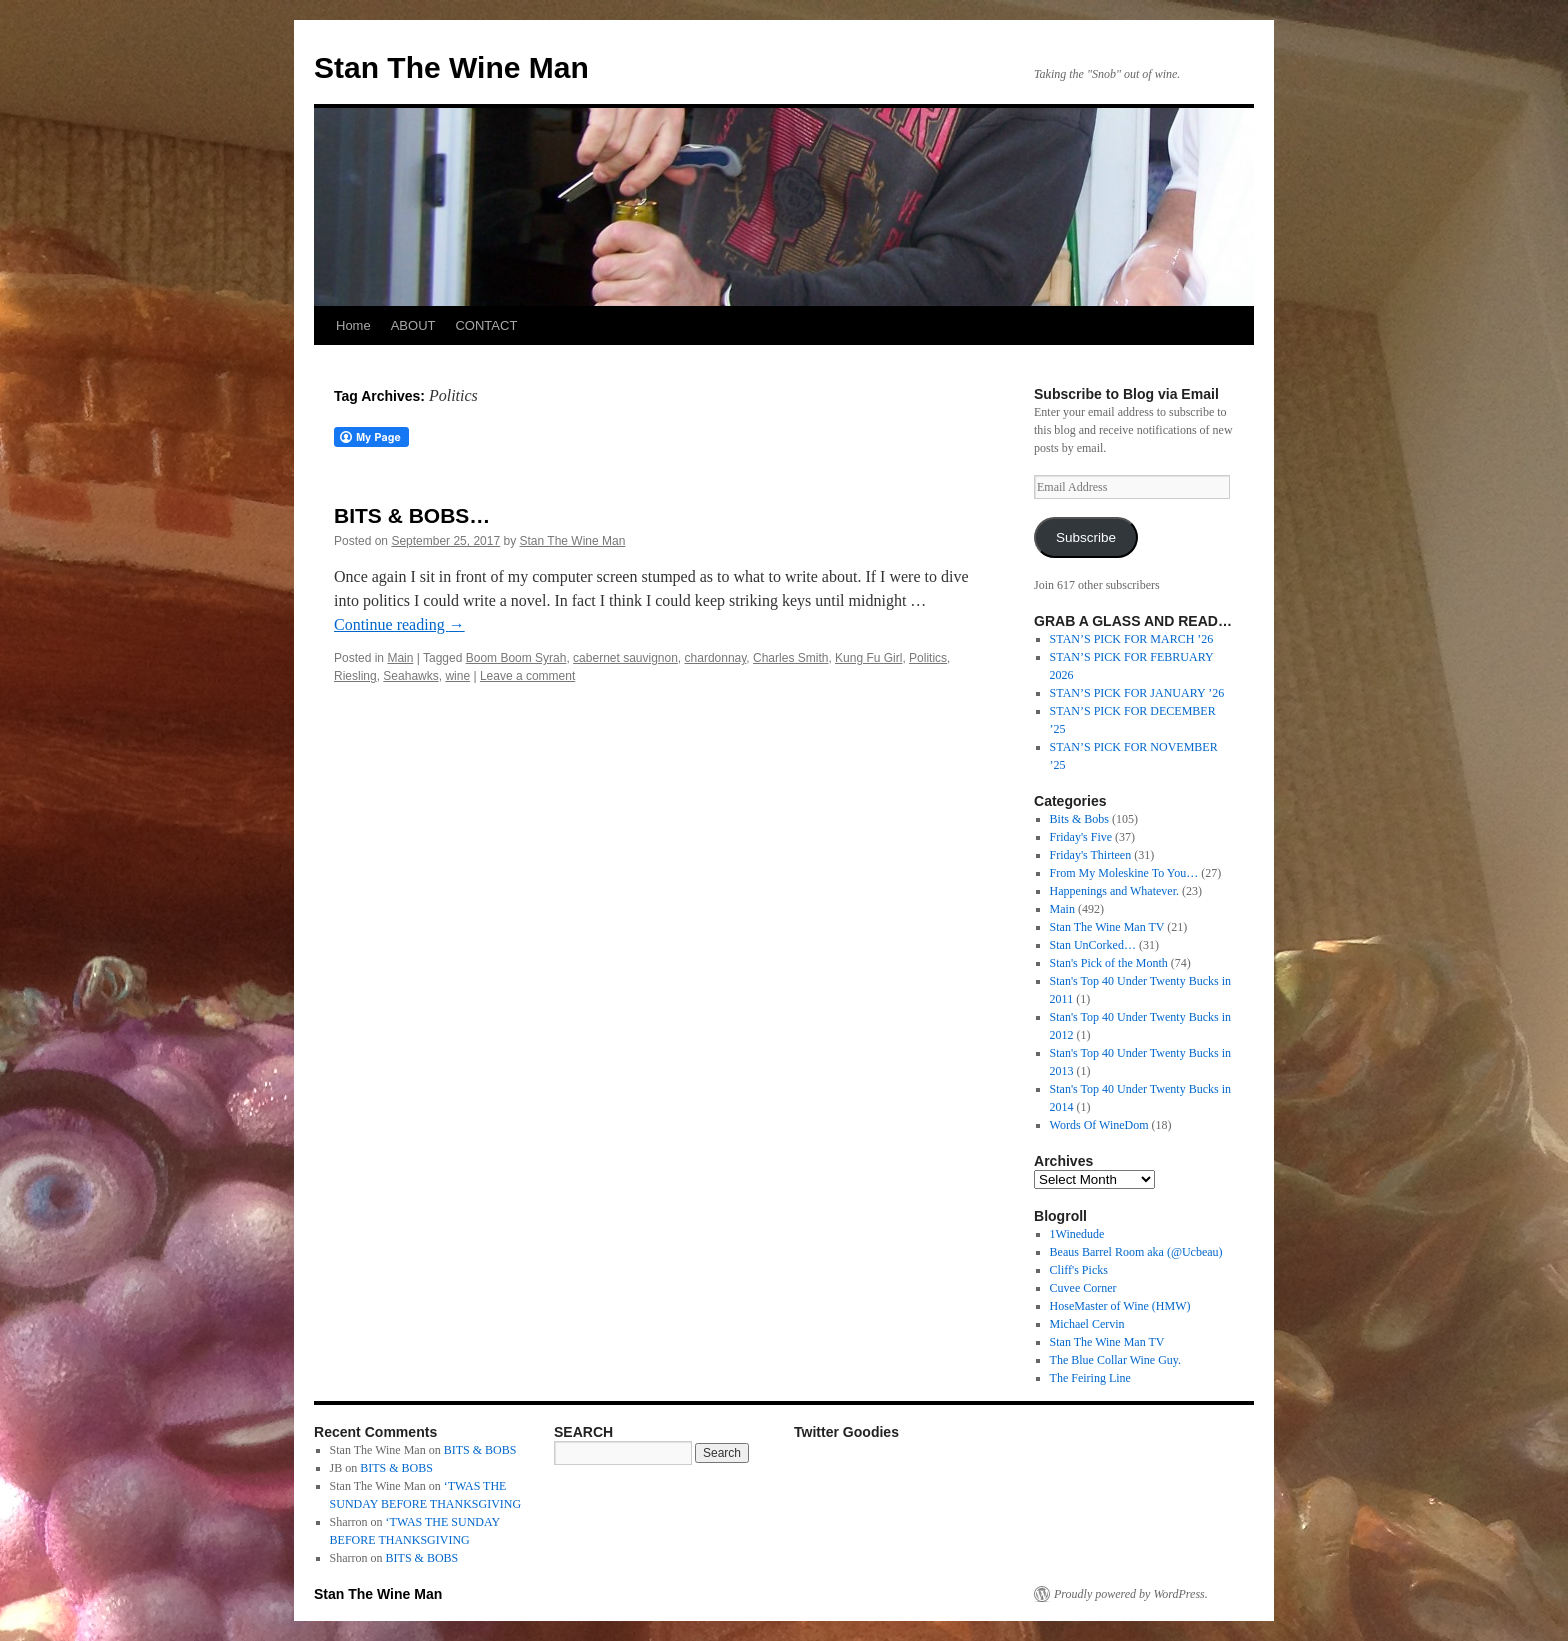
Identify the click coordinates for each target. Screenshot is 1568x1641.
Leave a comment (527, 676)
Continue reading (399, 624)
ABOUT (413, 325)
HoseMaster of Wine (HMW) (1120, 1306)
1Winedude (1077, 1234)
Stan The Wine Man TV (1107, 927)
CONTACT (486, 325)
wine (457, 676)
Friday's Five (1081, 837)
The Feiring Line (1090, 1378)
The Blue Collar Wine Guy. (1116, 1360)
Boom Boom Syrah (516, 658)
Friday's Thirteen (1091, 855)
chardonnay (716, 658)
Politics (928, 658)
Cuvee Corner (1083, 1288)
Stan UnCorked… (1093, 945)
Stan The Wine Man (451, 67)
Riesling (355, 676)
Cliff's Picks (1079, 1270)
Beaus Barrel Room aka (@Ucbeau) (1136, 1252)
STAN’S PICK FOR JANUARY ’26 (1137, 693)
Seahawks (410, 676)
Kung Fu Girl (868, 658)
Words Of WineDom (1099, 1125)
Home (353, 325)
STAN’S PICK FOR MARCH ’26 (1132, 639)
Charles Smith (790, 658)
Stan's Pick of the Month (1109, 963)
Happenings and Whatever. (1114, 891)
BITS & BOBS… (412, 515)
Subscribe (1086, 537)
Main (400, 658)
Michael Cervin (1087, 1324)
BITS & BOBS (480, 1450)
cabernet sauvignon (625, 658)
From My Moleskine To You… (1124, 873)
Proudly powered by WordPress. (1131, 1594)
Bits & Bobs (1079, 819)
